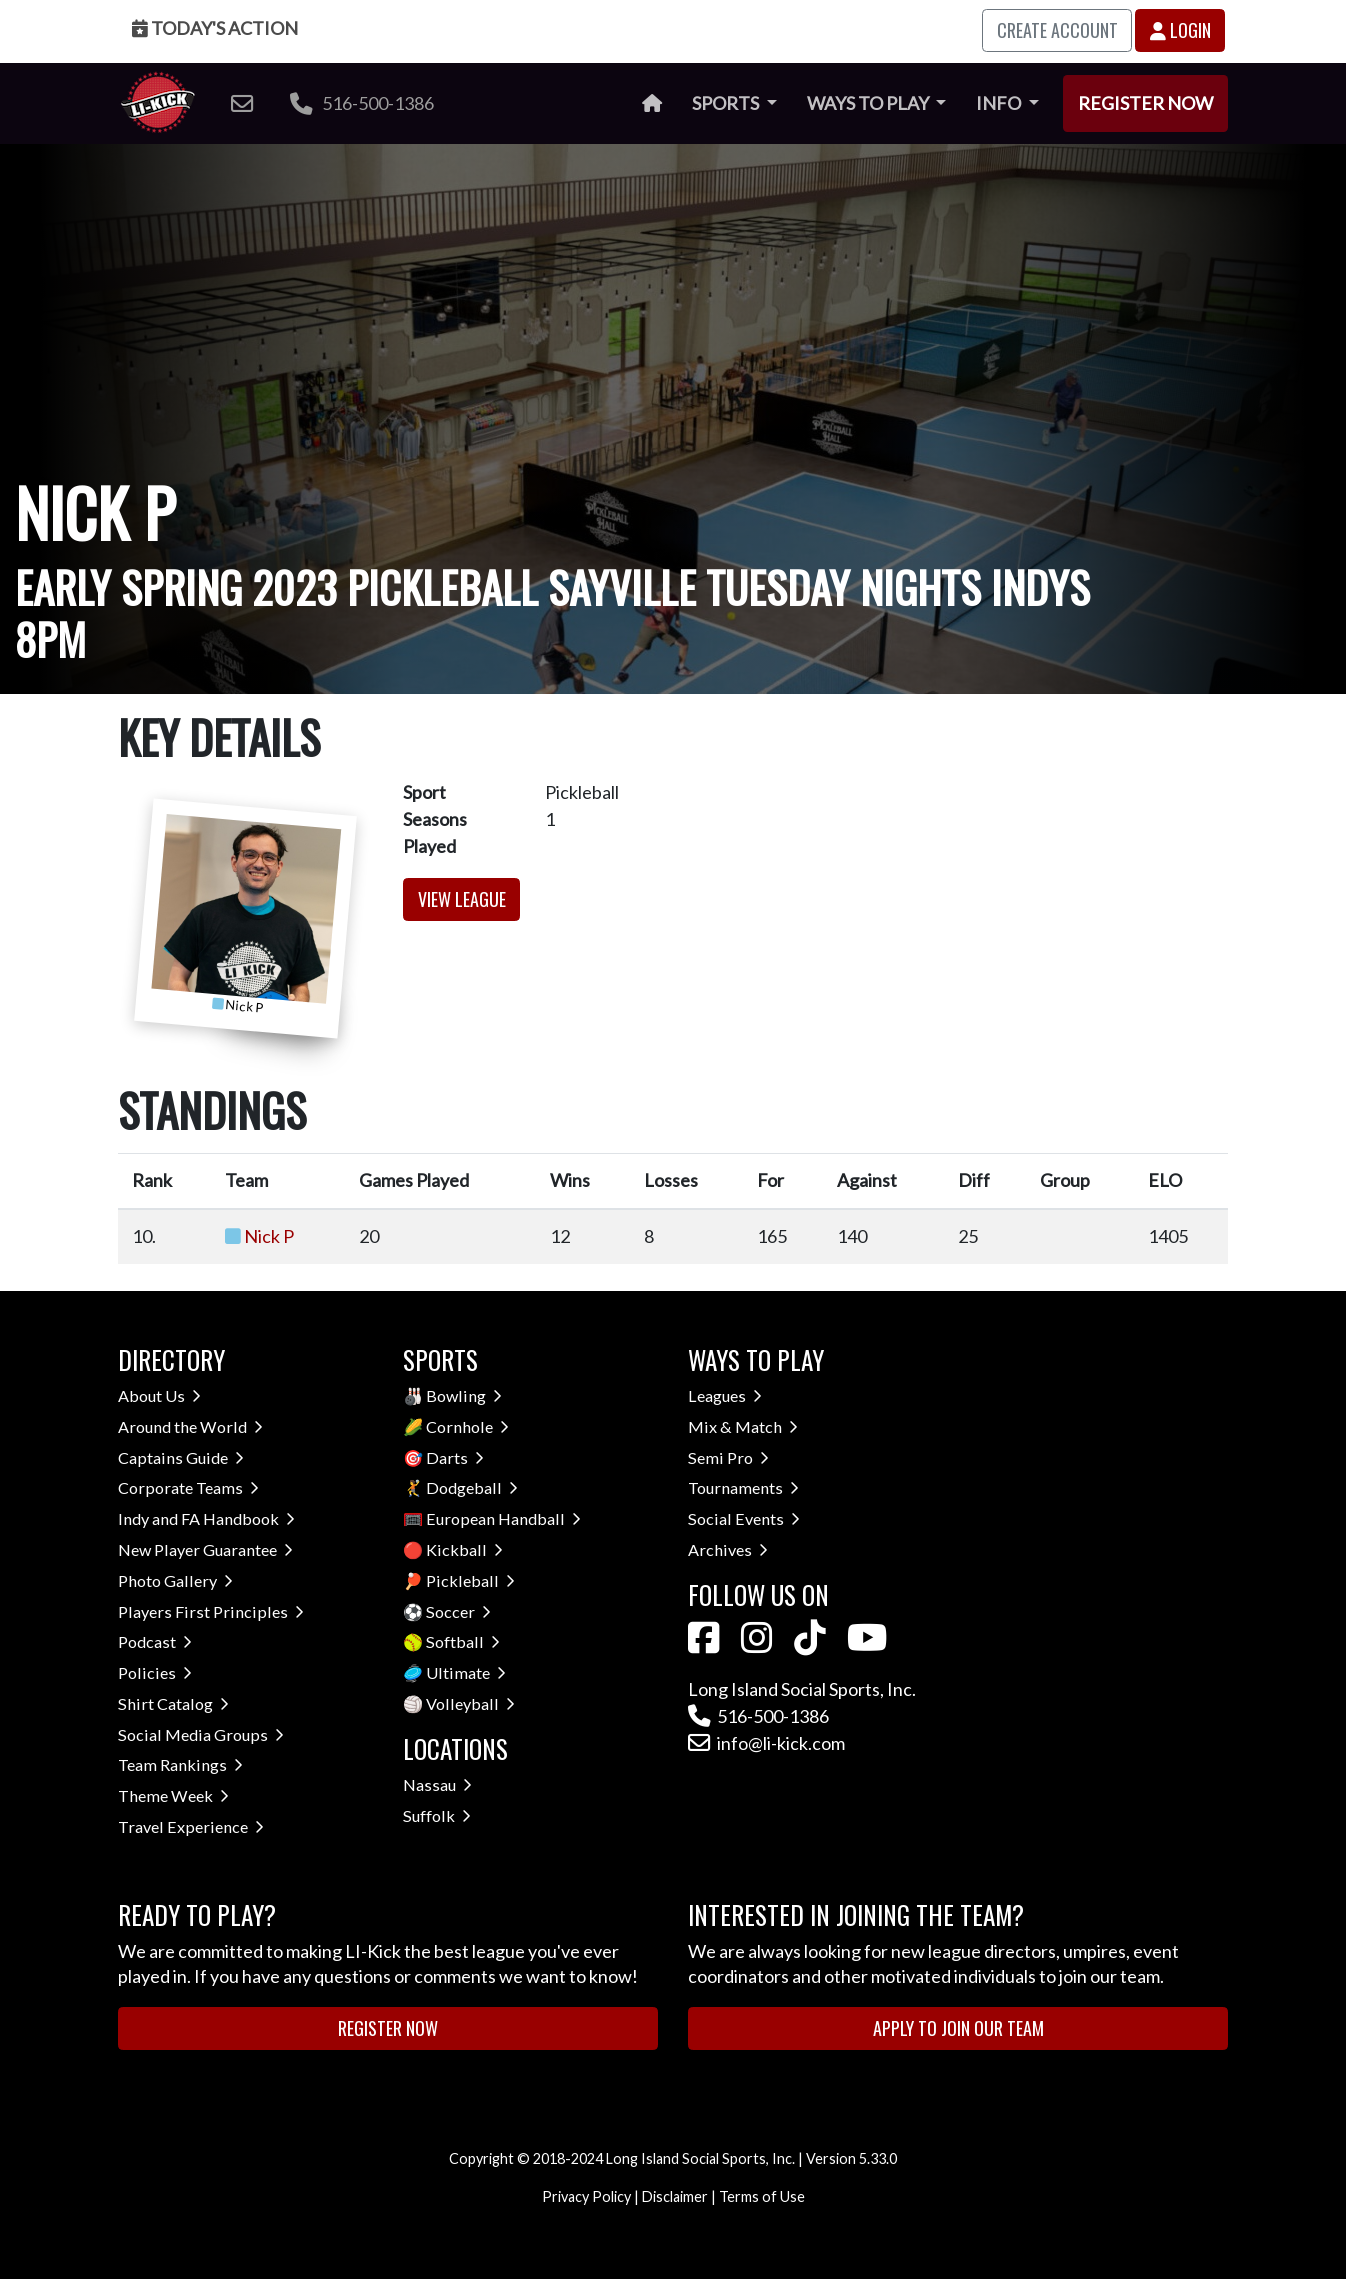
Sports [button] (727, 103)
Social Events (744, 1518)
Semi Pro (728, 1457)
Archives (728, 1549)
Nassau (437, 1784)
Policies (155, 1672)
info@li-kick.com (766, 1743)
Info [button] (1000, 103)
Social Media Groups (201, 1734)
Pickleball (470, 1580)
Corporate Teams (188, 1487)
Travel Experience (191, 1826)
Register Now (1145, 103)
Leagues (725, 1395)
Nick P (269, 1236)
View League (462, 899)
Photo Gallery (175, 1580)
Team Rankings (180, 1764)
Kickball (464, 1549)
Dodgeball (472, 1487)
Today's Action (215, 28)
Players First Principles (211, 1611)
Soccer (458, 1611)
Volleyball (470, 1703)
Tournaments (743, 1487)
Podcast (155, 1641)
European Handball (503, 1518)
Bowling (464, 1395)
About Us (159, 1395)
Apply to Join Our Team (958, 2028)
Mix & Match (743, 1426)
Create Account (1057, 30)
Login (1180, 30)
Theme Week (173, 1795)
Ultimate (466, 1672)
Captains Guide (181, 1457)
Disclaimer (675, 2196)
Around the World (190, 1426)
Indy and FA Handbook (206, 1518)
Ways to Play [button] (869, 103)
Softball (463, 1641)
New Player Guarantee (205, 1549)
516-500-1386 (362, 103)
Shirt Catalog (173, 1703)
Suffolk (437, 1815)
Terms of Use (762, 2196)
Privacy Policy (586, 2196)
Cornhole (467, 1426)
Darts (455, 1457)
